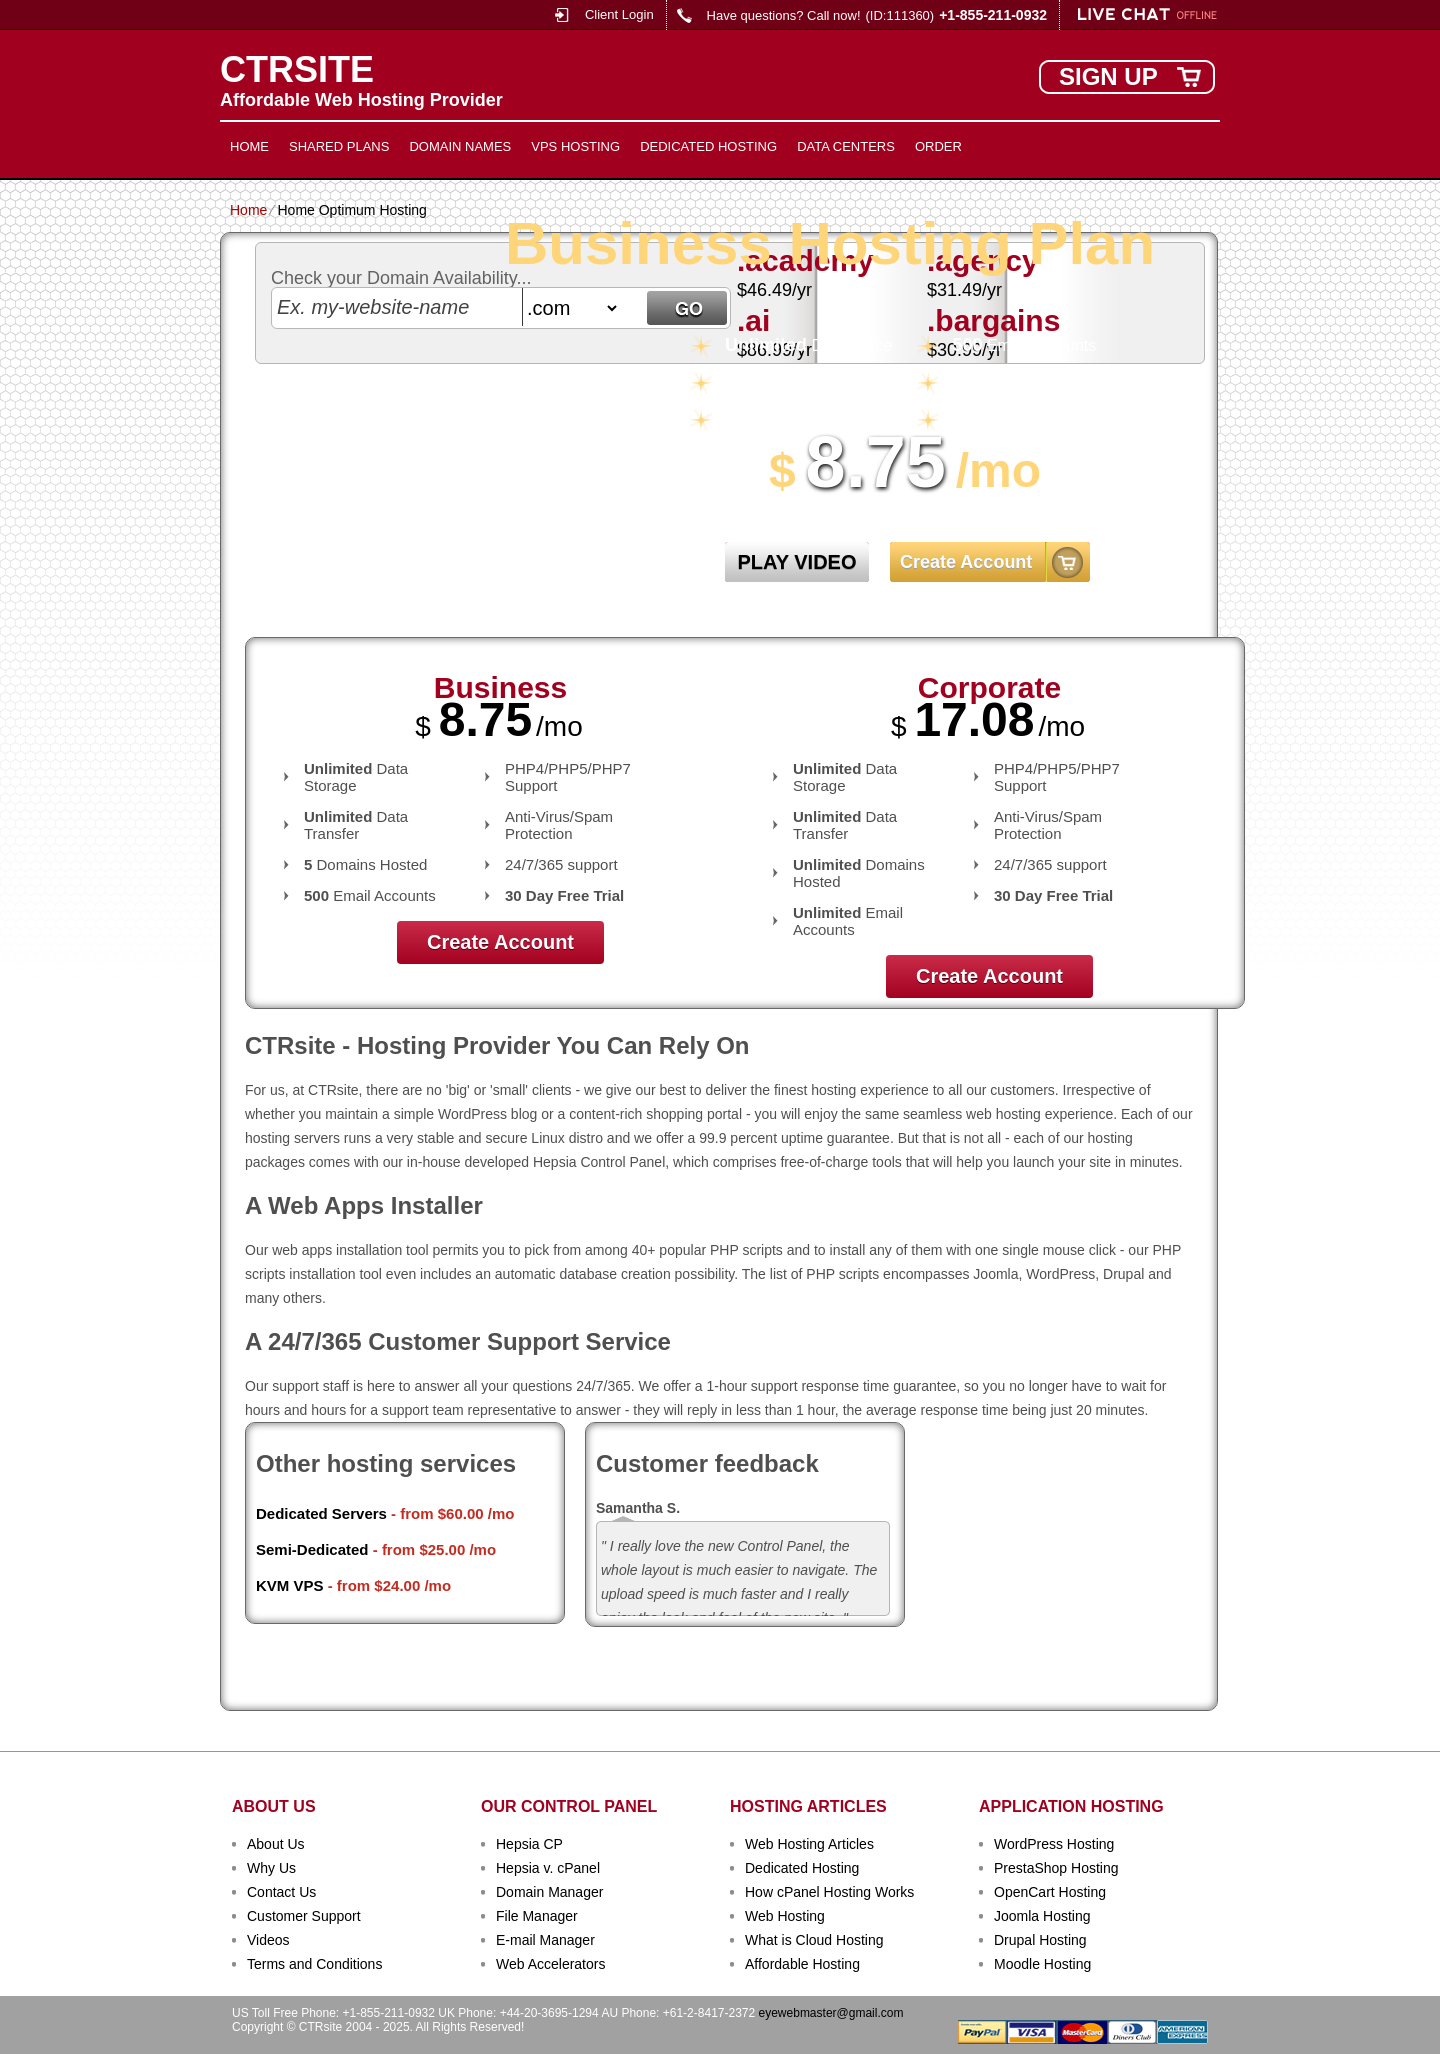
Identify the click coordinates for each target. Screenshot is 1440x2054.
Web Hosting (785, 1916)
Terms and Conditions (314, 1964)
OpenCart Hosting (1050, 1892)
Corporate (989, 687)
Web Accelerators (550, 1964)
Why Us (271, 1868)
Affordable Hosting (802, 1964)
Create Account (966, 562)
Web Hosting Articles (809, 1844)
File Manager (537, 1916)
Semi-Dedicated (312, 1549)
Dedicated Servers (321, 1513)
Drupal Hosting (1040, 1940)
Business (500, 687)
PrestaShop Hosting (1056, 1868)
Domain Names (460, 146)
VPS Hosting (575, 146)
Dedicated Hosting (708, 146)
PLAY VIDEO (797, 562)
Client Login (619, 14)
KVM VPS (290, 1585)
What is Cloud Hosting (814, 1940)
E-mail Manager (545, 1940)
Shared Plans (339, 146)
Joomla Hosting (1042, 1916)
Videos (268, 1940)
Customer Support (304, 1916)
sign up (1108, 76)
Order (938, 146)
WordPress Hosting (1054, 1844)
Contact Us (281, 1892)
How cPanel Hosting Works (829, 1892)
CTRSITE (297, 70)
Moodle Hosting (1042, 1964)
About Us (276, 1844)
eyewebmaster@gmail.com (831, 2013)
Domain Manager (549, 1892)
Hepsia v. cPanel (548, 1868)
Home (249, 146)
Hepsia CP (529, 1844)
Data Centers (846, 146)
